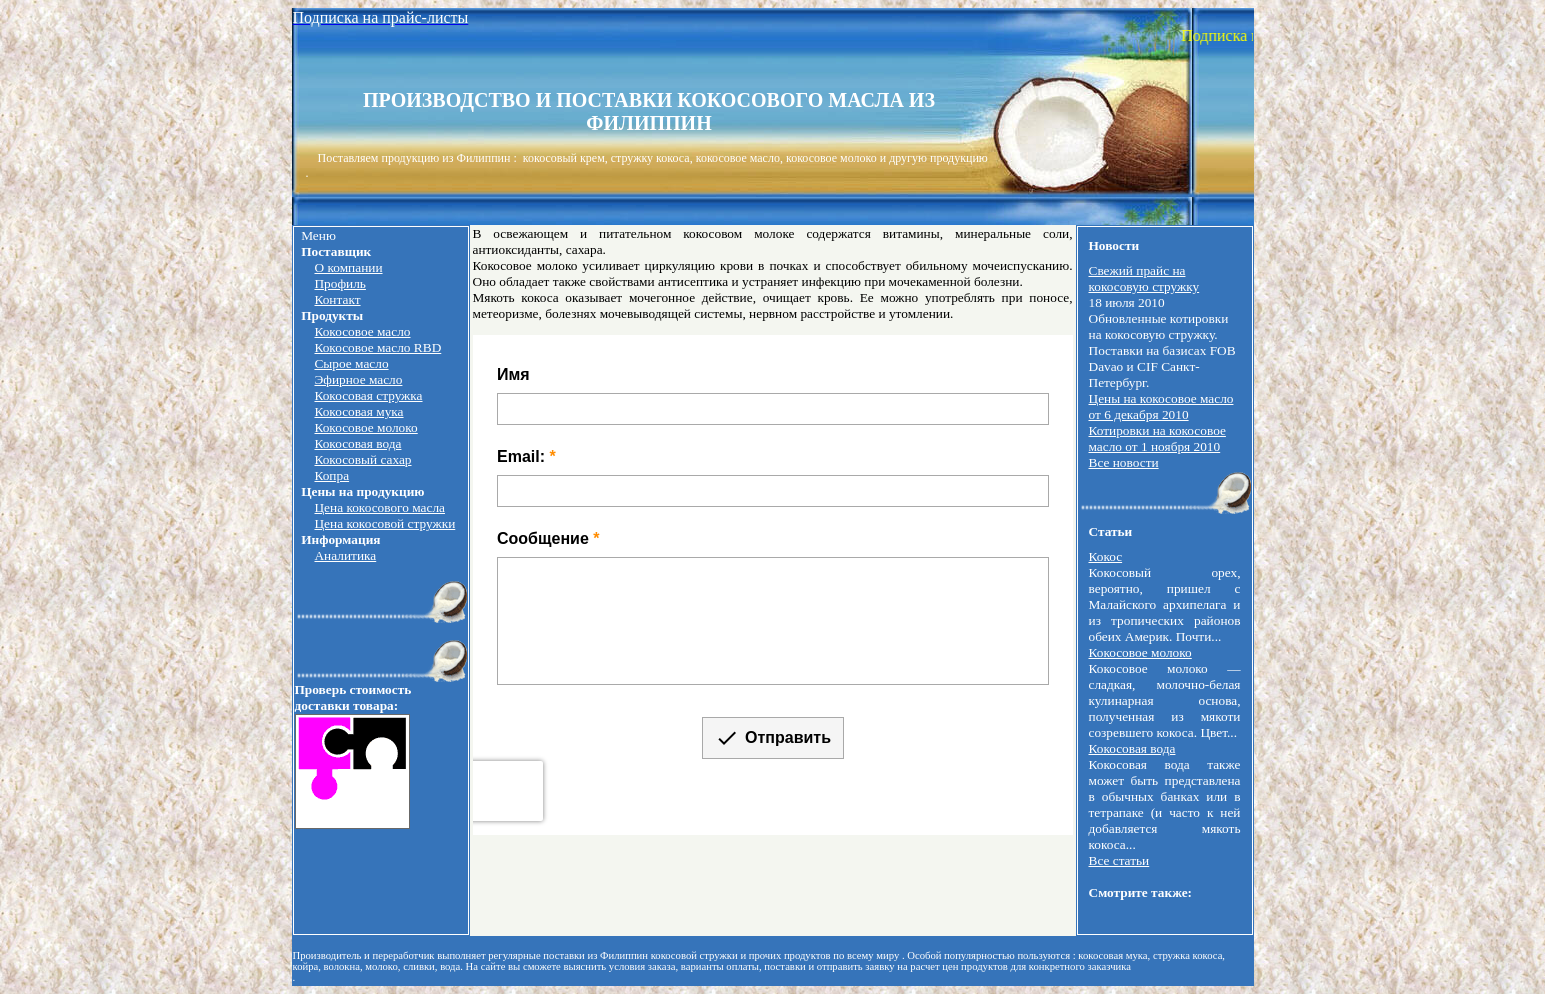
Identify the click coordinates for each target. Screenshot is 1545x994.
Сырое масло (351, 363)
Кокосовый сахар (362, 459)
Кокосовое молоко (365, 427)
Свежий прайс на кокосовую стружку (1144, 278)
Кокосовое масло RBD (377, 347)
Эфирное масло (358, 379)
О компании (348, 267)
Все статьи (1119, 860)
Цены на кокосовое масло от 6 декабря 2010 (1161, 406)
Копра (331, 475)
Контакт (337, 299)
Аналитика (345, 555)
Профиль (339, 283)
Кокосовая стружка (368, 395)
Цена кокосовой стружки (384, 523)
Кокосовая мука (358, 411)
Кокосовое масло (362, 331)
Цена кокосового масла (379, 507)
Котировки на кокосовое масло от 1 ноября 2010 (1157, 438)
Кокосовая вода (357, 443)
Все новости (1124, 462)
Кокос (1106, 556)
